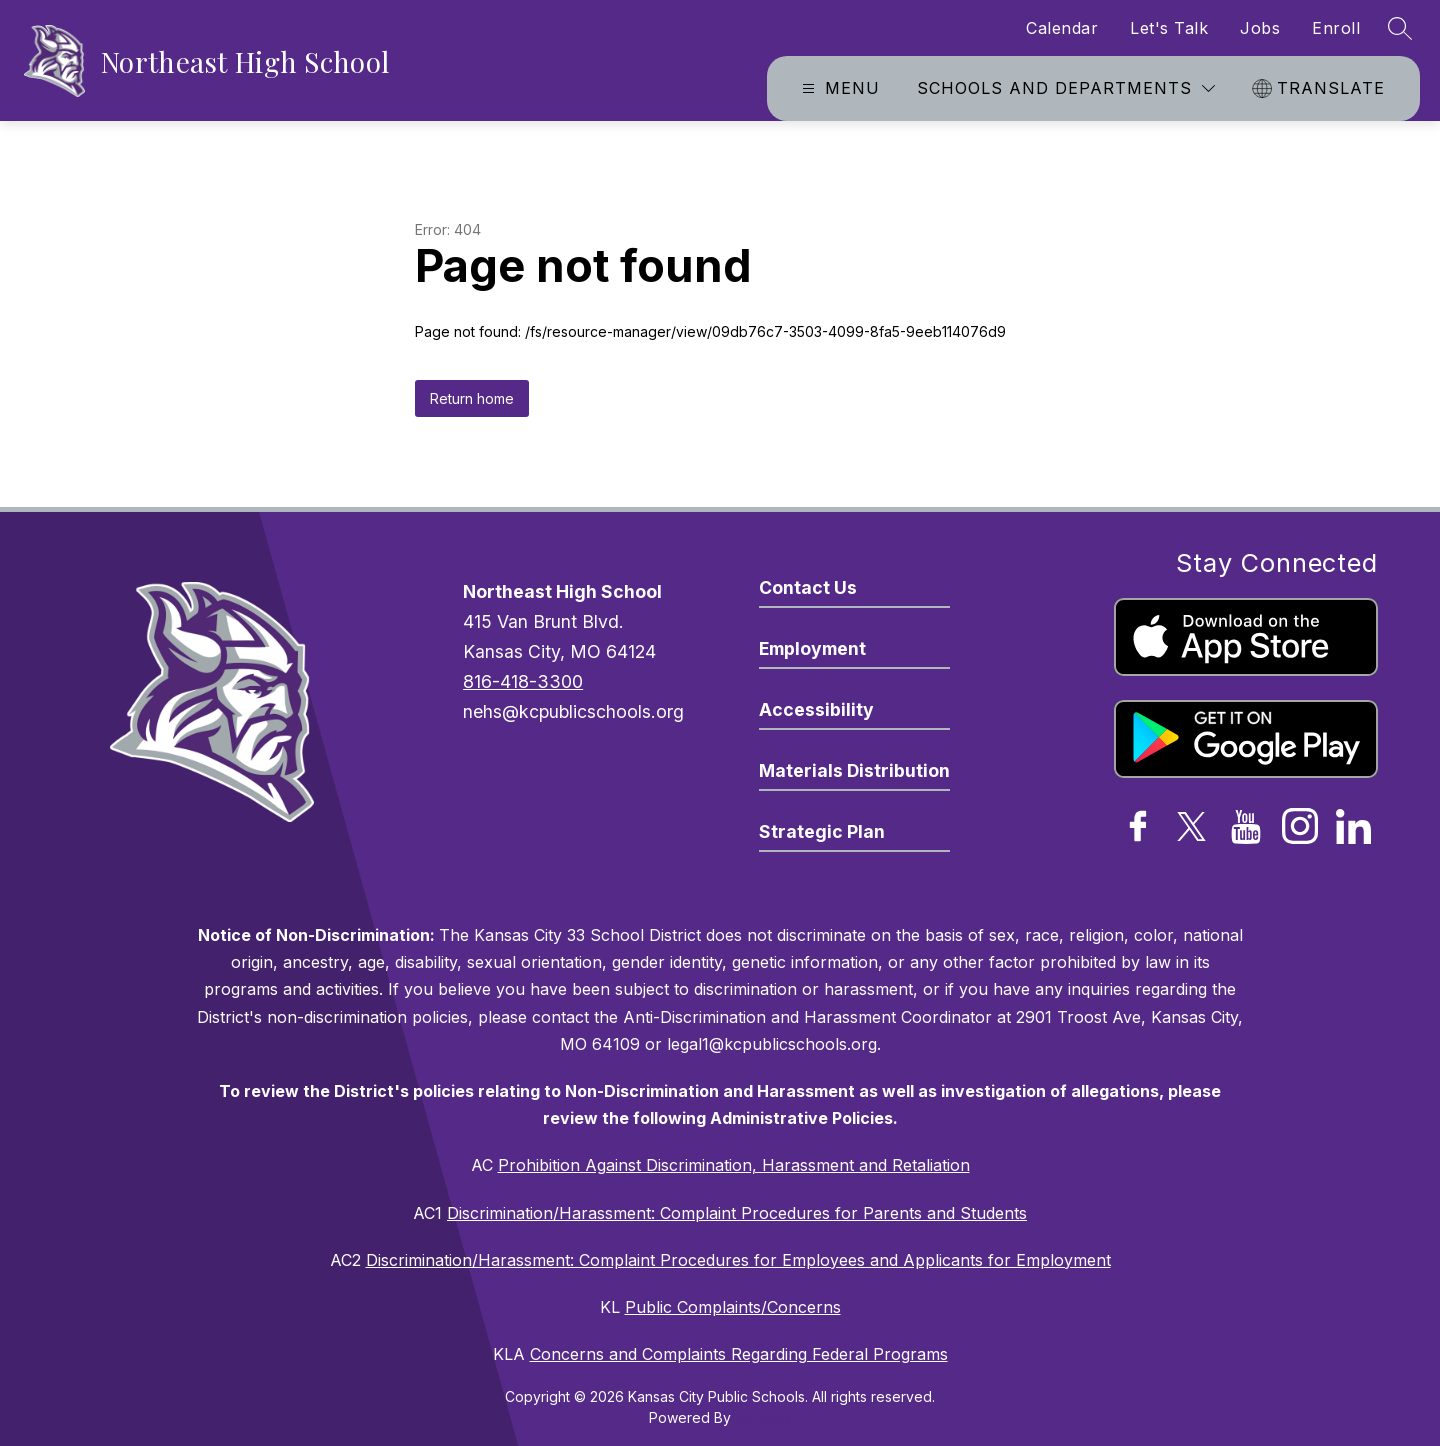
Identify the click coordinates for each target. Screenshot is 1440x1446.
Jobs (1260, 28)
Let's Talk (1169, 28)
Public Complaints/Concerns (733, 1307)
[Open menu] (838, 88)
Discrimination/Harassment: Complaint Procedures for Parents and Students (737, 1213)
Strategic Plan (822, 831)
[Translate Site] (1321, 88)
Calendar (1062, 28)
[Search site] (1400, 28)
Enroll (1336, 28)
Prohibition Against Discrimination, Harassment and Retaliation (734, 1165)
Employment (812, 648)
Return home (472, 398)
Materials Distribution (854, 770)
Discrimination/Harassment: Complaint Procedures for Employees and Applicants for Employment (738, 1260)
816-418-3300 (523, 681)
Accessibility (816, 709)
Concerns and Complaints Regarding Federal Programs (739, 1354)
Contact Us (808, 587)
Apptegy (763, 1417)
